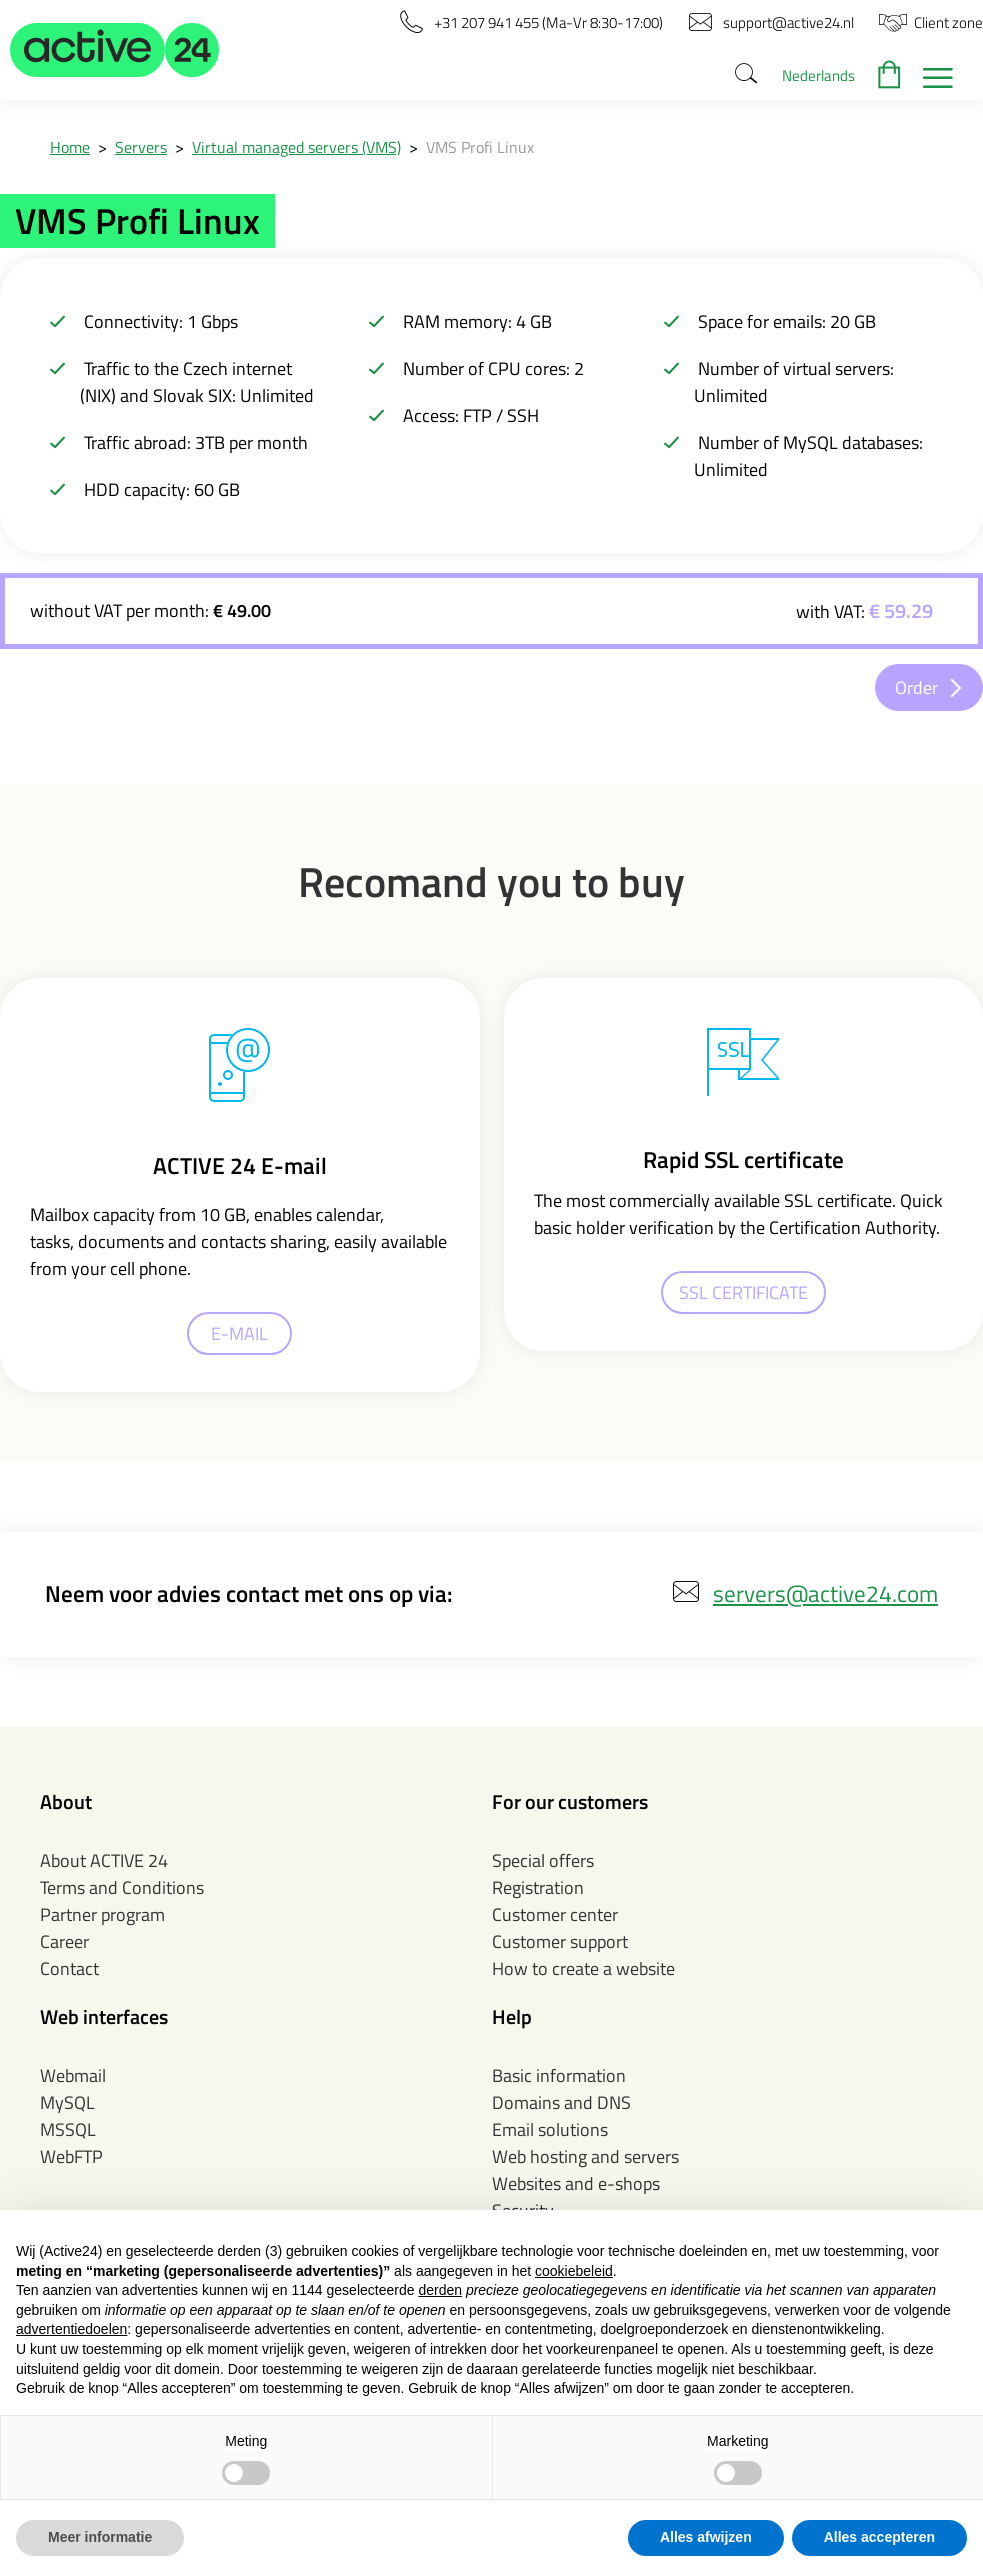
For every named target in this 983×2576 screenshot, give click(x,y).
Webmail (73, 2075)
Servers (141, 147)
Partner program (102, 1914)
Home (70, 147)
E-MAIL (239, 1333)
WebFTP (71, 2156)
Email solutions (550, 2129)
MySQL (67, 2102)
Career (64, 1941)
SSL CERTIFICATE (743, 1292)
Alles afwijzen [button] (706, 2537)
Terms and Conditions (122, 1887)
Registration (538, 1887)
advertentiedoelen (71, 2329)
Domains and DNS (561, 2102)
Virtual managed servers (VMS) (296, 147)
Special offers (543, 1860)
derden (440, 2290)
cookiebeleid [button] (574, 2271)
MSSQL (68, 2129)
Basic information (559, 2075)
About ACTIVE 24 (104, 1860)
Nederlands (818, 75)
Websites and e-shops (576, 2183)
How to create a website (583, 1968)
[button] (115, 50)
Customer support (560, 1941)
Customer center (555, 1914)
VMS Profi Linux (480, 147)
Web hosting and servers (585, 2156)
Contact (69, 1968)
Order (916, 687)
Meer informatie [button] (100, 2537)
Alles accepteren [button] (879, 2537)
